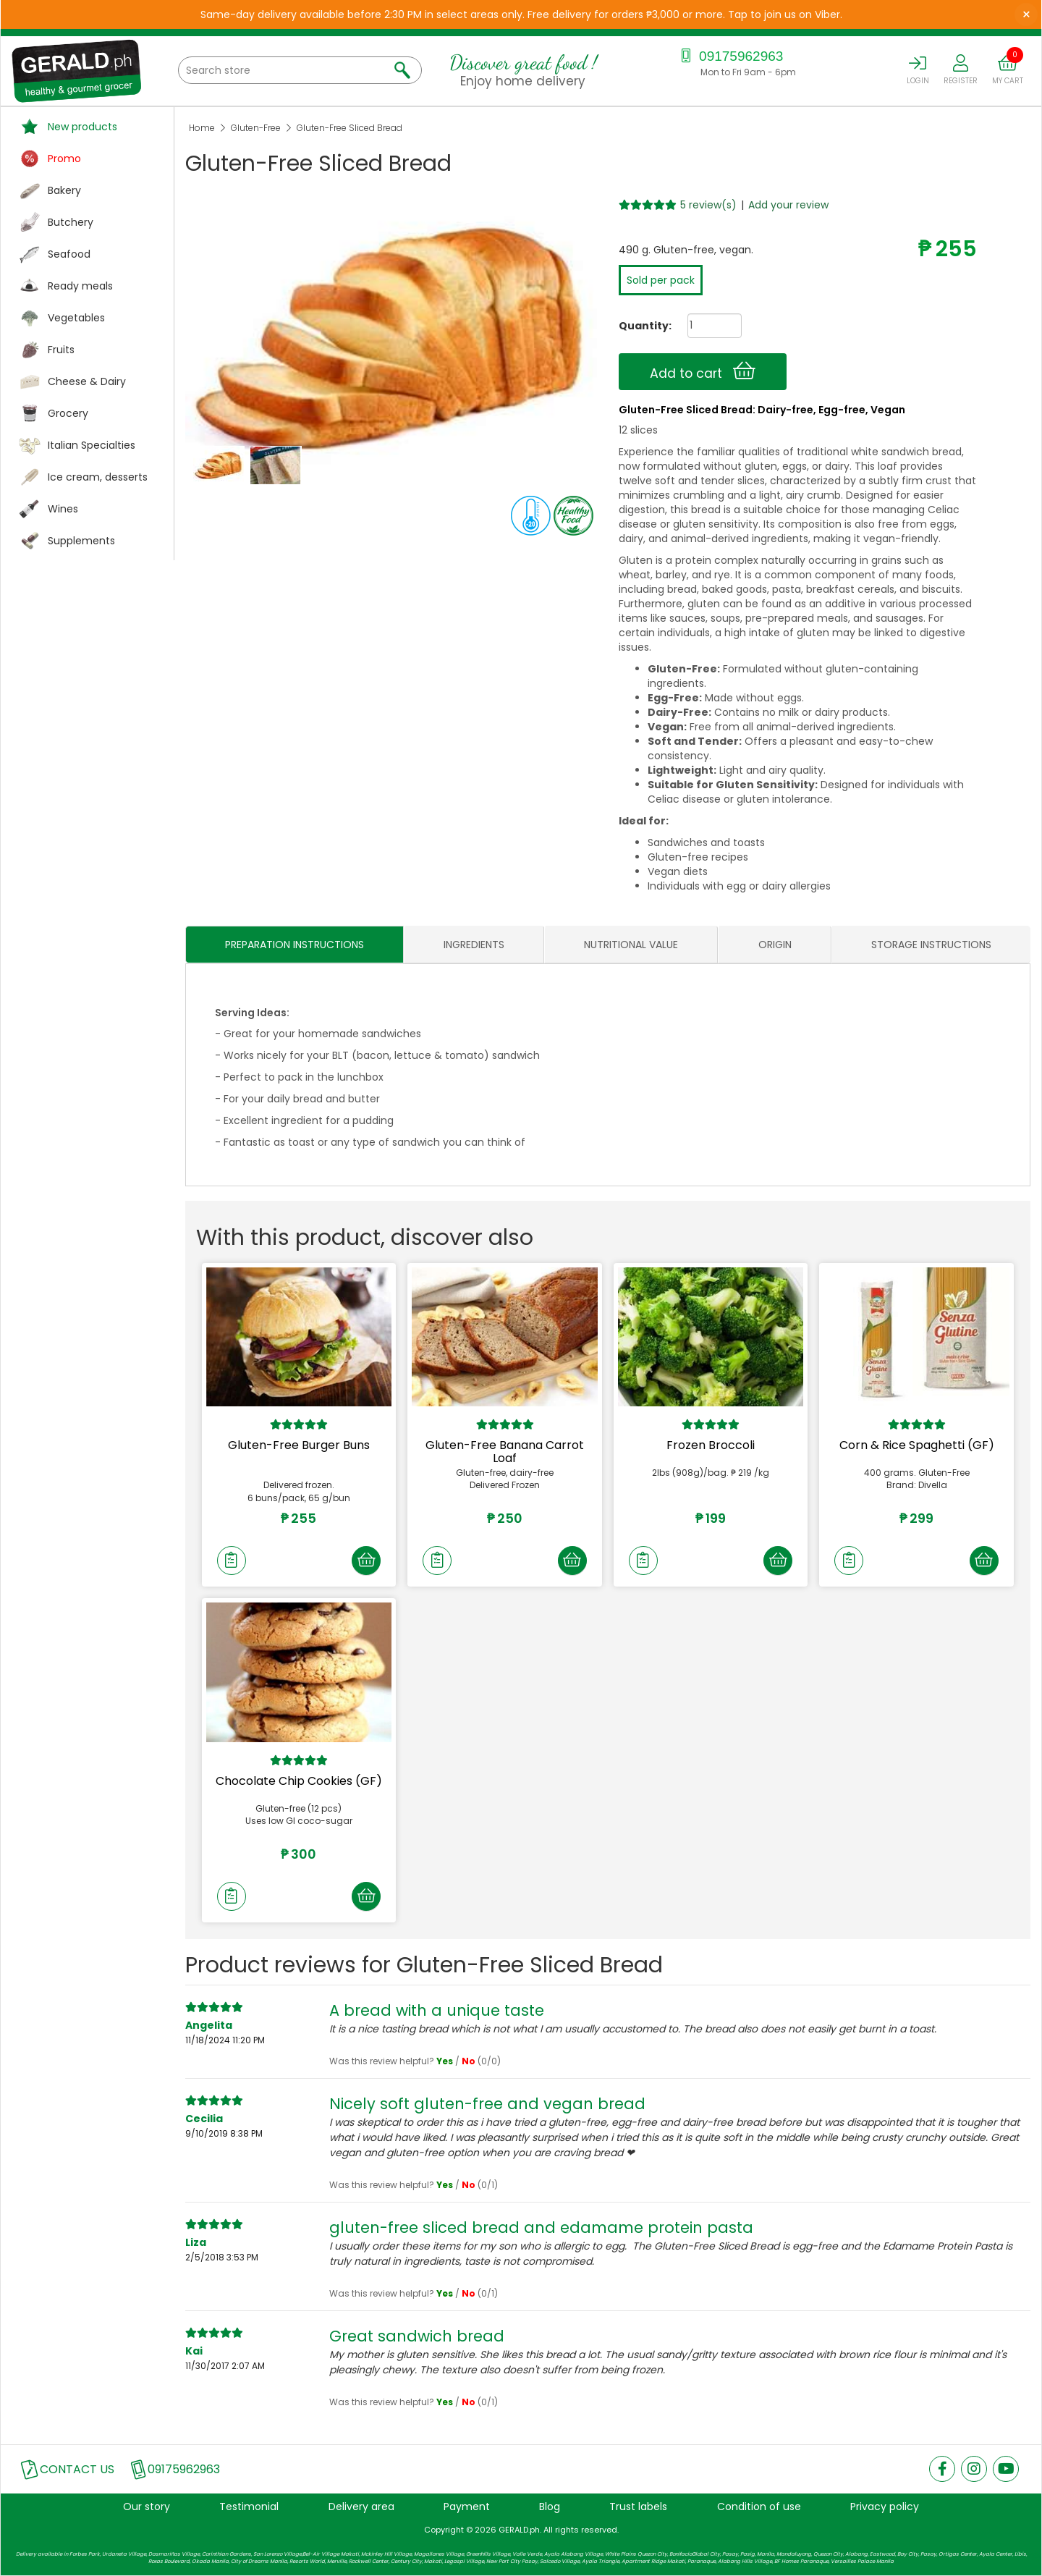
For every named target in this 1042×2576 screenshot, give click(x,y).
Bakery (64, 190)
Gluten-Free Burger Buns (299, 1445)
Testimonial (249, 2506)
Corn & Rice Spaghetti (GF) (916, 1445)
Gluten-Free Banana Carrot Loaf (504, 1451)
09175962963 (730, 56)
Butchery (70, 222)
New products (82, 126)
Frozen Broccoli (710, 1445)
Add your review (788, 205)
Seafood (69, 254)
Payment (467, 2506)
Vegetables (76, 318)
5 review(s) (708, 205)
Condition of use (759, 2506)
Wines (63, 509)
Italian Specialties (91, 445)
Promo (64, 158)
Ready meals (80, 286)
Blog (549, 2506)
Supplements (81, 540)
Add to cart (702, 371)
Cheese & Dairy (87, 381)
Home (202, 128)
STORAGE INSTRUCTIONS (931, 944)
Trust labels (638, 2506)
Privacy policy (884, 2506)
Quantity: (640, 325)
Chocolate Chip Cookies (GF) (299, 1781)
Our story (146, 2506)
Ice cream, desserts (98, 477)
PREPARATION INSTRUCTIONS (294, 944)
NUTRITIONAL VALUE (631, 944)
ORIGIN (775, 944)
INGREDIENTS (474, 944)
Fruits (61, 349)
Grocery (68, 413)
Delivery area (361, 2506)
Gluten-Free (256, 128)
